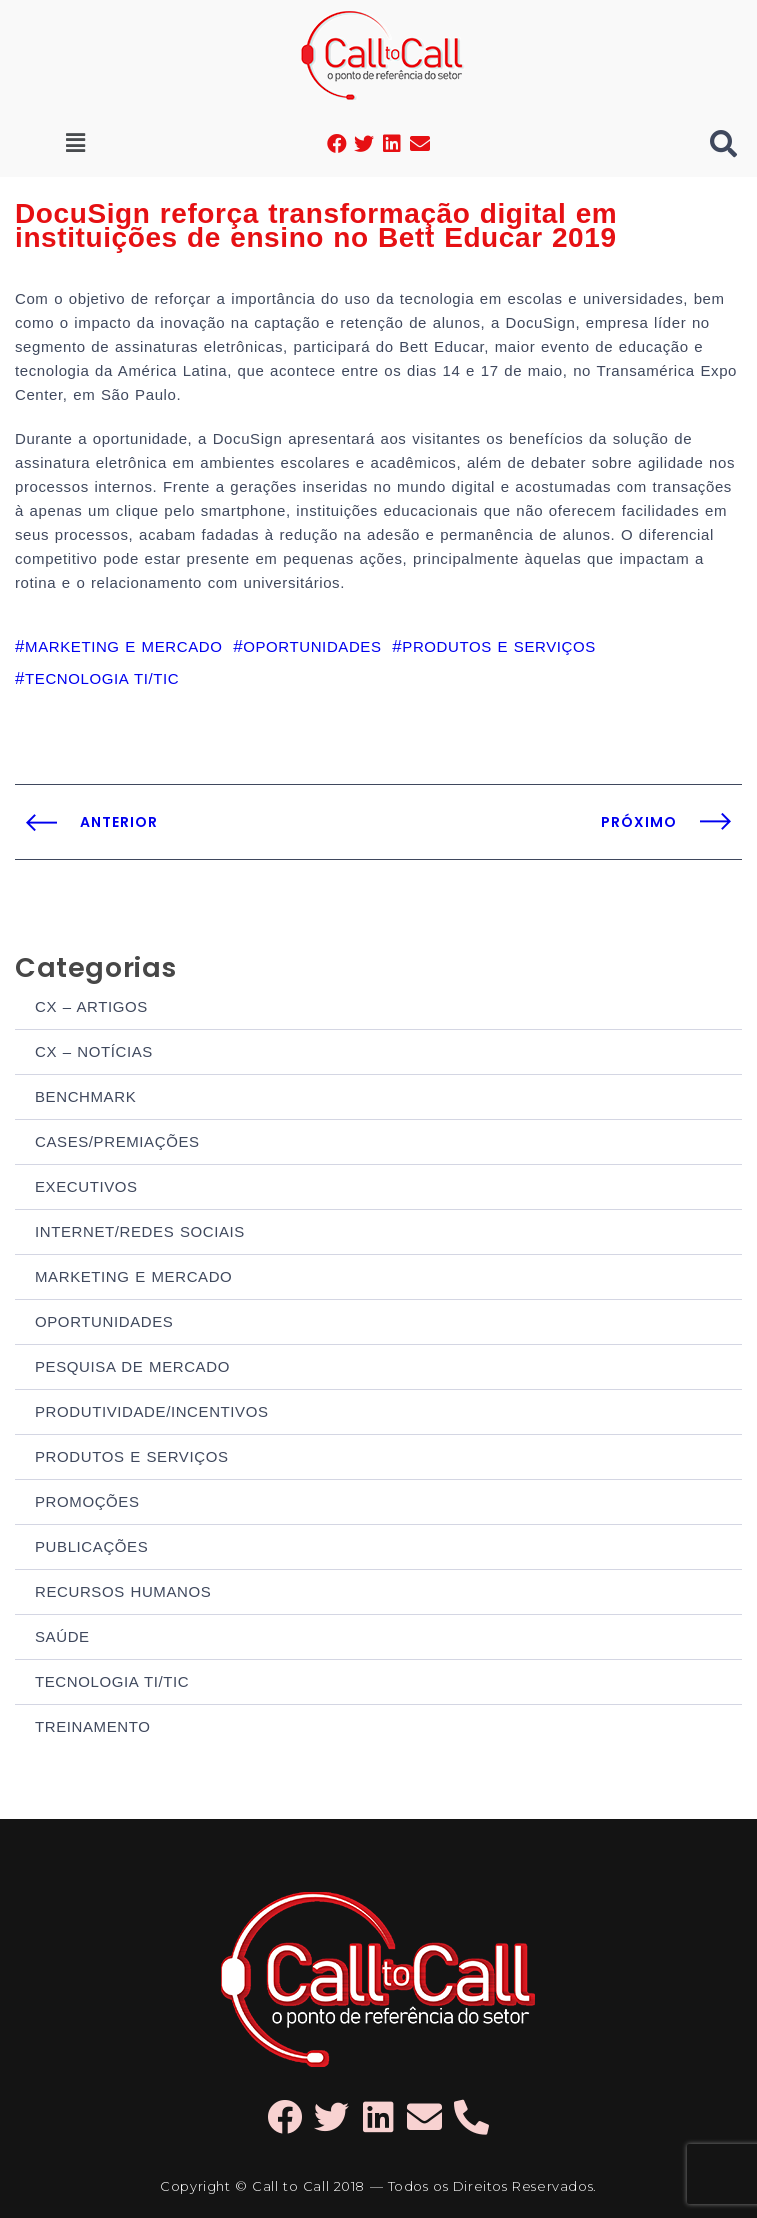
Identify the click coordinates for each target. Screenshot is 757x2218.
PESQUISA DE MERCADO (132, 1366)
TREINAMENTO (93, 1726)
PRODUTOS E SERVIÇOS (132, 1456)
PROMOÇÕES (87, 1501)
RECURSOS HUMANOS (123, 1591)
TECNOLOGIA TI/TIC (112, 1681)
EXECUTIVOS (86, 1186)
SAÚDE (62, 1636)
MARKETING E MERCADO (133, 1276)
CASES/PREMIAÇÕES (117, 1141)
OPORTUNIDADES (104, 1321)
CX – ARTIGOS (91, 1006)
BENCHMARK (85, 1096)
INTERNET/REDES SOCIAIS (140, 1231)
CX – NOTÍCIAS (94, 1051)
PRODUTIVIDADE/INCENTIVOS (152, 1411)
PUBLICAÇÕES (91, 1546)
